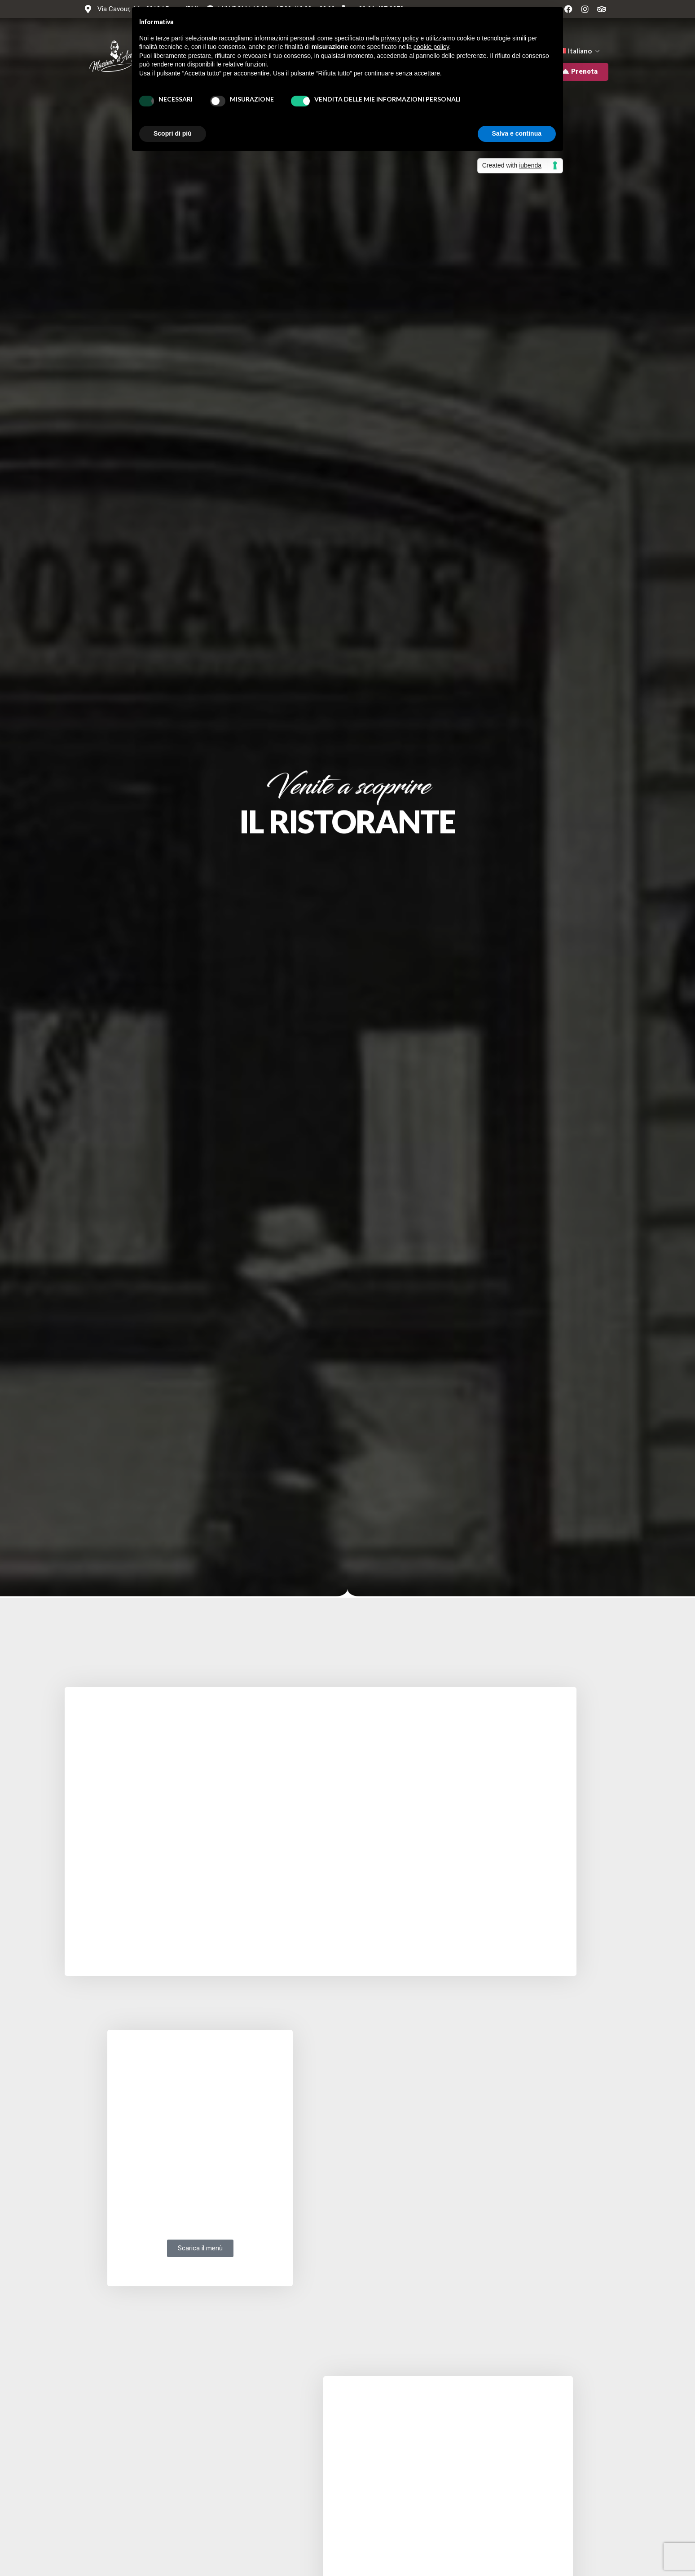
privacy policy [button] (400, 38)
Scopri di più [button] (173, 133)
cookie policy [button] (431, 46)
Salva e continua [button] (516, 133)
